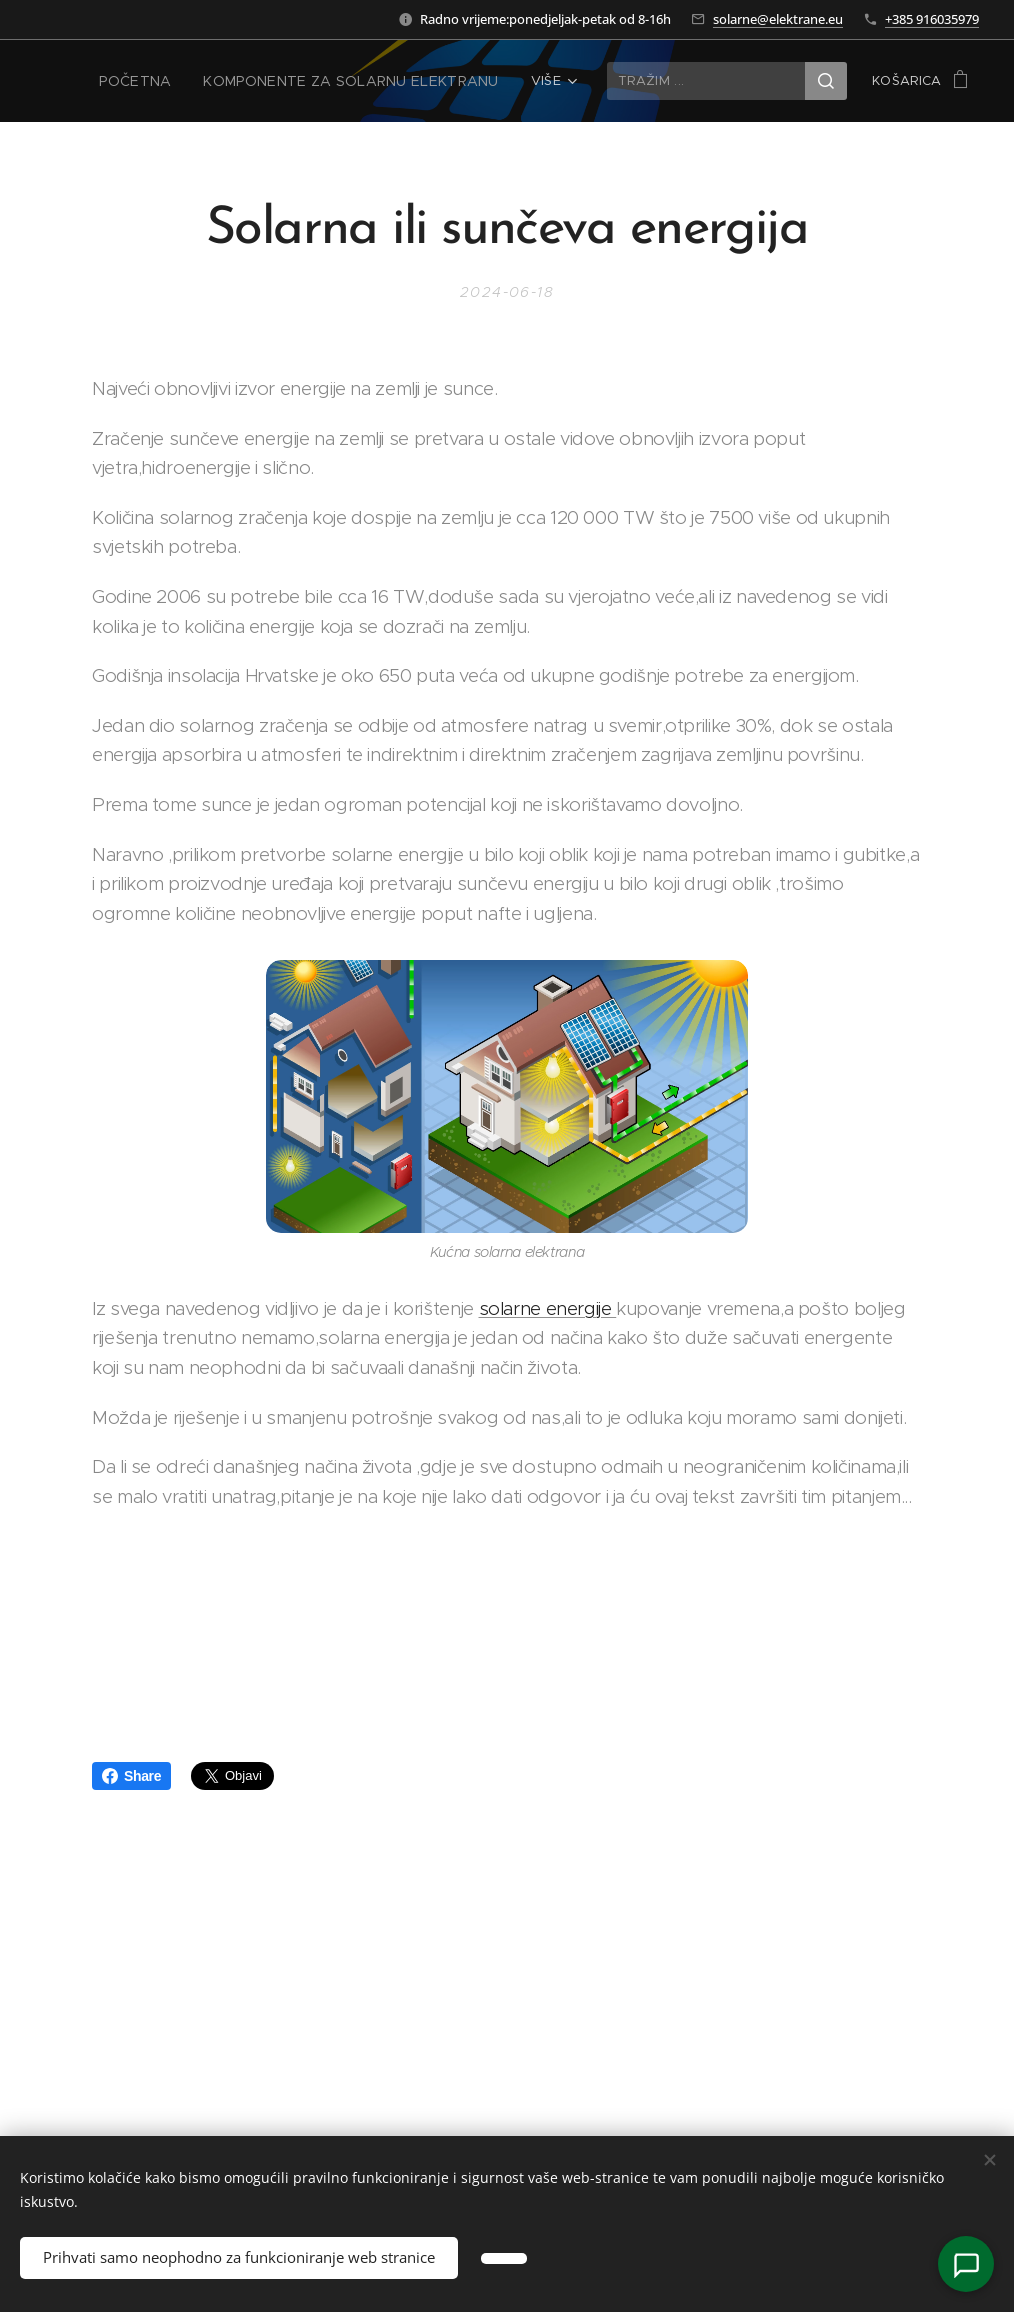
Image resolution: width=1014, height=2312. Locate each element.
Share (131, 1776)
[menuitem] (163, 81)
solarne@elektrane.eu (778, 19)
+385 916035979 (932, 19)
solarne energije (548, 1308)
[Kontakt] (966, 2264)
